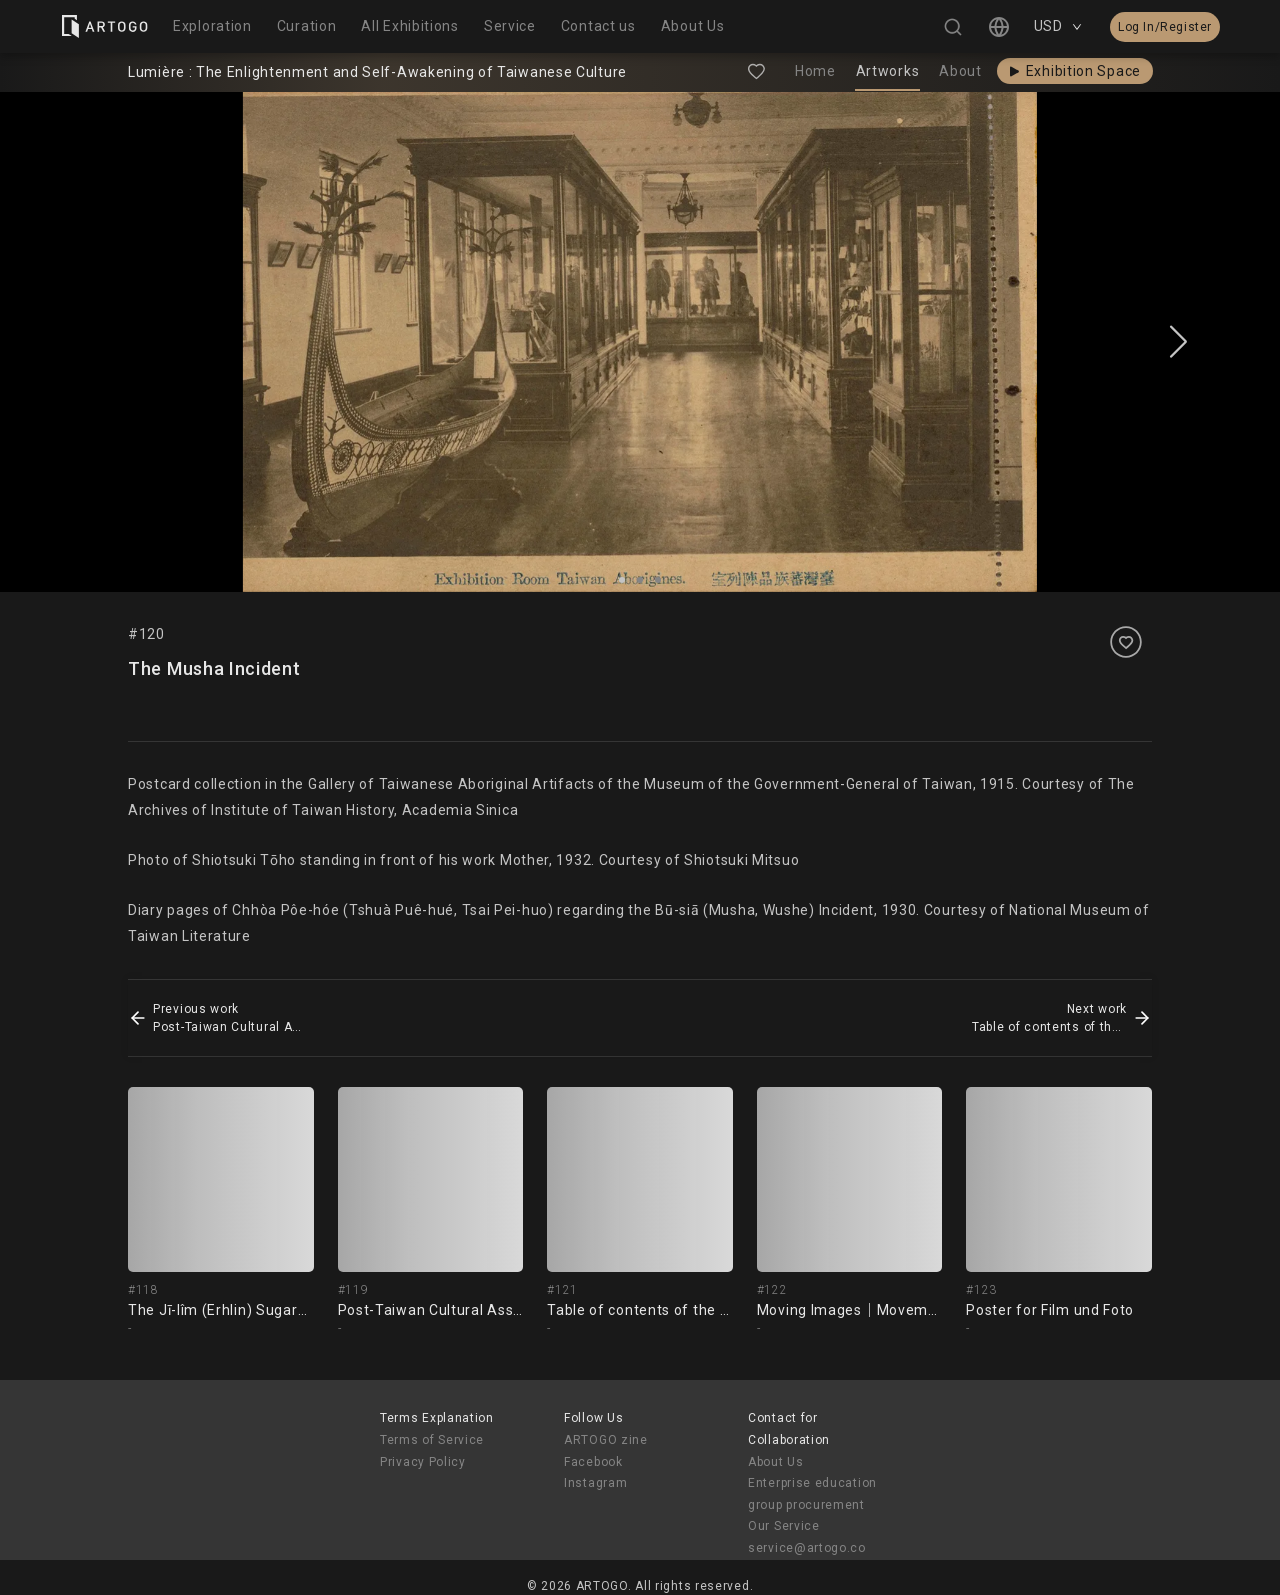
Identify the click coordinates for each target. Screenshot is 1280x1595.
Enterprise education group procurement (812, 1494)
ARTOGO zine (606, 1440)
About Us (776, 1462)
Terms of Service (432, 1440)
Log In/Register (1165, 27)
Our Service (784, 1526)
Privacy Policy (423, 1462)
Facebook (593, 1462)
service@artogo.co (807, 1548)
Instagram (595, 1483)
